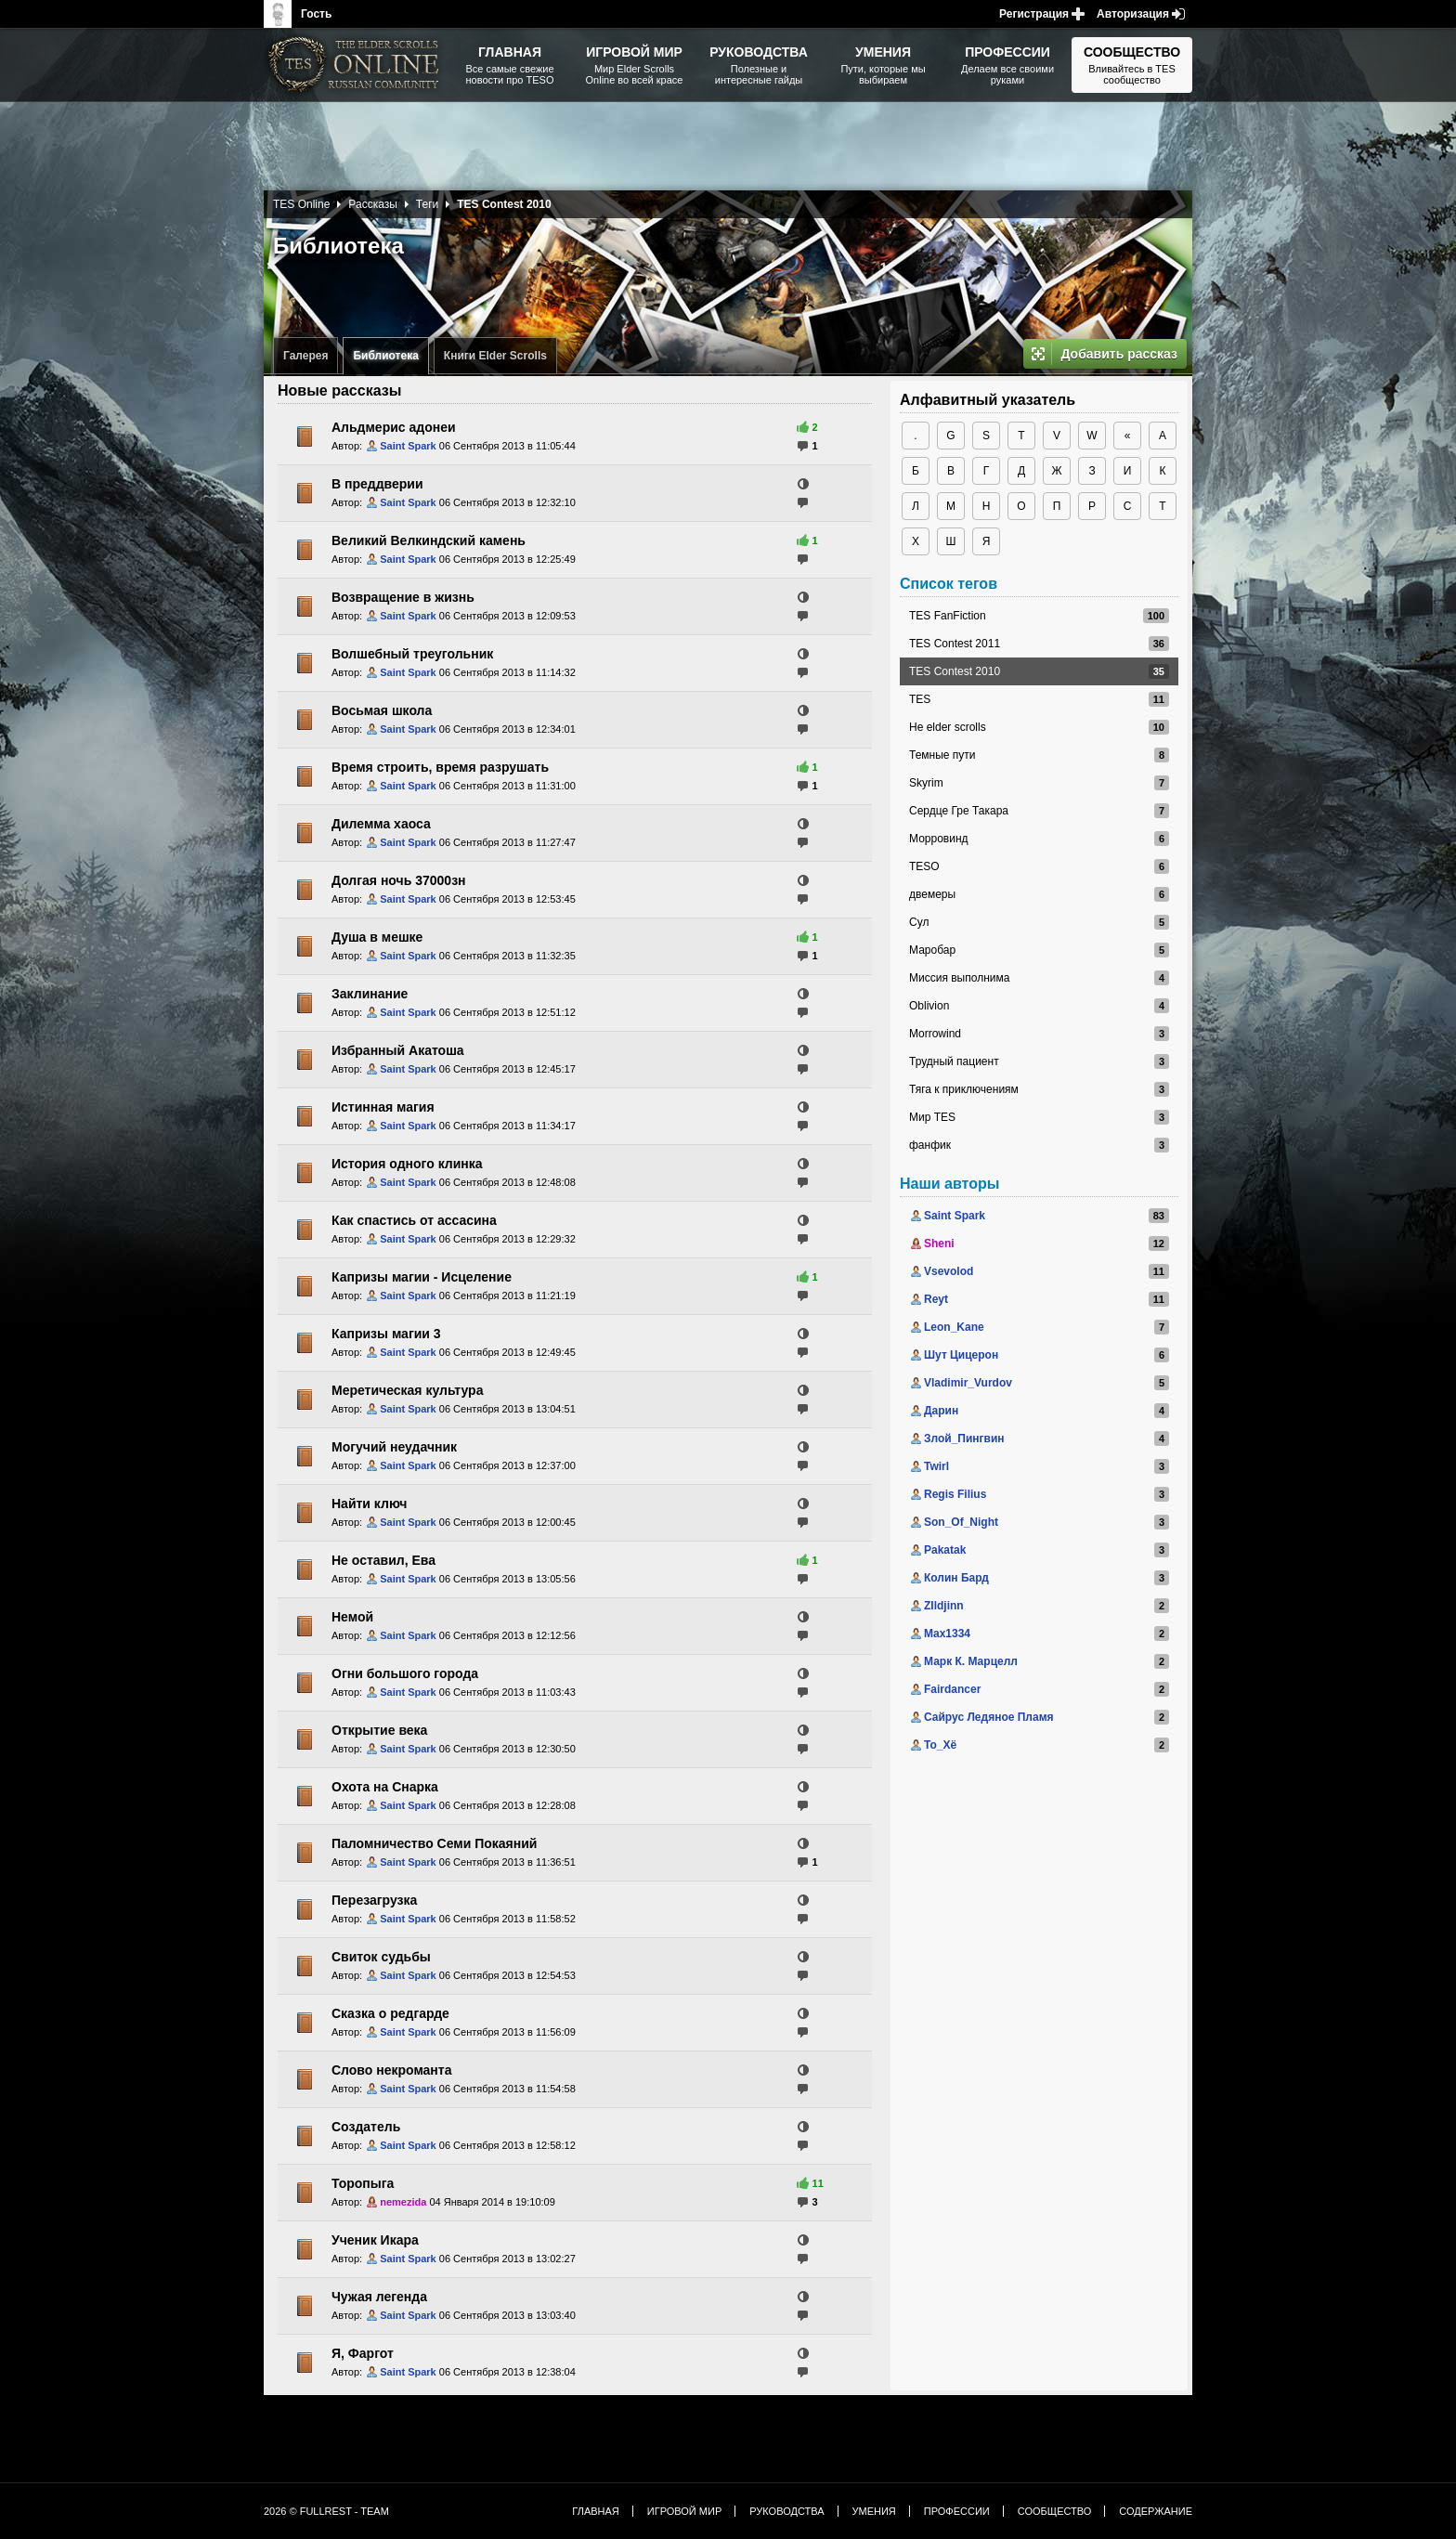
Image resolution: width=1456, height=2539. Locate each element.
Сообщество (1055, 2511)
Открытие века (379, 1730)
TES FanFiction (947, 615)
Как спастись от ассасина (414, 1220)
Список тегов (948, 584)
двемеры (932, 894)
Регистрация (1034, 13)
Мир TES (932, 1117)
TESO (924, 866)
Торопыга (363, 2183)
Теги (427, 204)
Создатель (366, 2126)
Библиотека (385, 355)
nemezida (403, 2201)
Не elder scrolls (947, 727)
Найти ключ (369, 1503)
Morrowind (935, 1033)
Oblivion (929, 1005)
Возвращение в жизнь (403, 597)
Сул (919, 922)
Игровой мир (684, 2511)
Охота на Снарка (385, 1786)
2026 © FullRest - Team (326, 2511)
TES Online (301, 204)
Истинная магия (383, 1107)
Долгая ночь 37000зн (399, 880)
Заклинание (370, 993)
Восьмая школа (382, 710)
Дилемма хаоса (381, 823)
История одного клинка (407, 1163)
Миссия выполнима (959, 977)
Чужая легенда (379, 2296)
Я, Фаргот (363, 2353)
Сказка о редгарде (390, 2013)
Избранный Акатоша (398, 1050)
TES (919, 699)
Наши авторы (949, 1183)
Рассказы (372, 204)
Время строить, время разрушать (440, 767)
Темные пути (942, 755)
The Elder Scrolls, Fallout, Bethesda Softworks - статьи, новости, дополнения (356, 65)
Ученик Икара (375, 2240)
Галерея (305, 355)
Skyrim (926, 782)
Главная (595, 2511)
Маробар (932, 950)
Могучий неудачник (394, 1446)
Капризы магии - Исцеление (422, 1277)
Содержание (1155, 2511)
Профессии (957, 2511)
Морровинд (938, 838)
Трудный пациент (954, 1061)
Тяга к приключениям (964, 1089)
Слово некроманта (391, 2070)
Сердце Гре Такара (958, 810)
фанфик (930, 1145)
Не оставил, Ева (384, 1560)
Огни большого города (405, 1673)
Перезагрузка (374, 1900)
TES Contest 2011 (954, 643)
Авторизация (1133, 13)
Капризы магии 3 (386, 1333)
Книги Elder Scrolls (495, 355)
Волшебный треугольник (412, 653)
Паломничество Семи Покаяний (434, 1843)
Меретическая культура (407, 1390)
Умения (874, 2511)
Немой (352, 1616)
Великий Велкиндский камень (429, 540)
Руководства (786, 2511)
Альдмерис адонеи (394, 427)
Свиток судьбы (381, 1956)
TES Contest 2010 (954, 671)
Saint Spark (408, 445)
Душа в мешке (377, 937)
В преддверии (377, 483)
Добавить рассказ (1118, 353)
